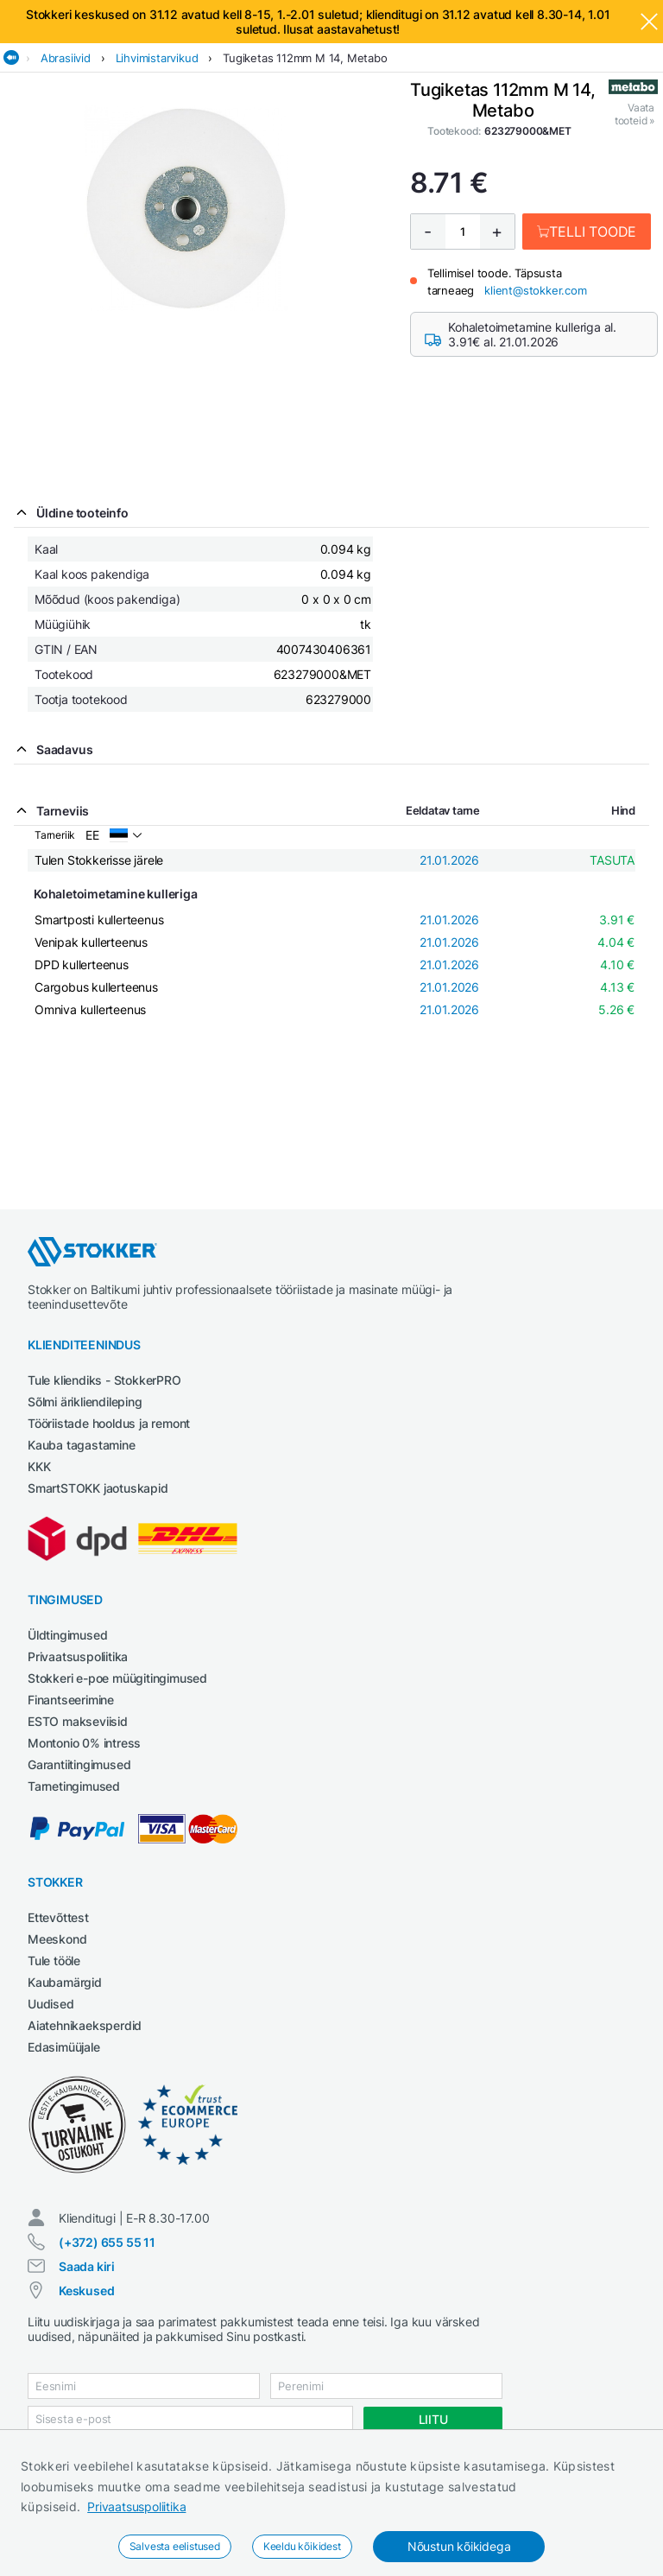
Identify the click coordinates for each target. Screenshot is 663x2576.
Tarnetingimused (74, 1786)
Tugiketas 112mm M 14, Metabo (305, 58)
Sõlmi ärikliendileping (85, 1401)
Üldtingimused (67, 1634)
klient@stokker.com (535, 290)
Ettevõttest (58, 1917)
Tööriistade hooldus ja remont (109, 1423)
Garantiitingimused (79, 1764)
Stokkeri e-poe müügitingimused (117, 1678)
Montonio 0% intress (84, 1742)
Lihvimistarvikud (157, 58)
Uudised (51, 2003)
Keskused (86, 2290)
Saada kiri (87, 2266)
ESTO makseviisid (78, 1721)
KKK (39, 1466)
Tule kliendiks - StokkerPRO (104, 1380)
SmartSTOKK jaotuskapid (98, 1488)
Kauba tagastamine (82, 1444)
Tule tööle (54, 1960)
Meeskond (57, 1939)
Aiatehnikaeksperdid (85, 2025)
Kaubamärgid (65, 1982)
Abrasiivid (66, 58)
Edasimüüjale (64, 2047)
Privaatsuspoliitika (136, 2506)
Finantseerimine (71, 1699)
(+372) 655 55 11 (107, 2242)
